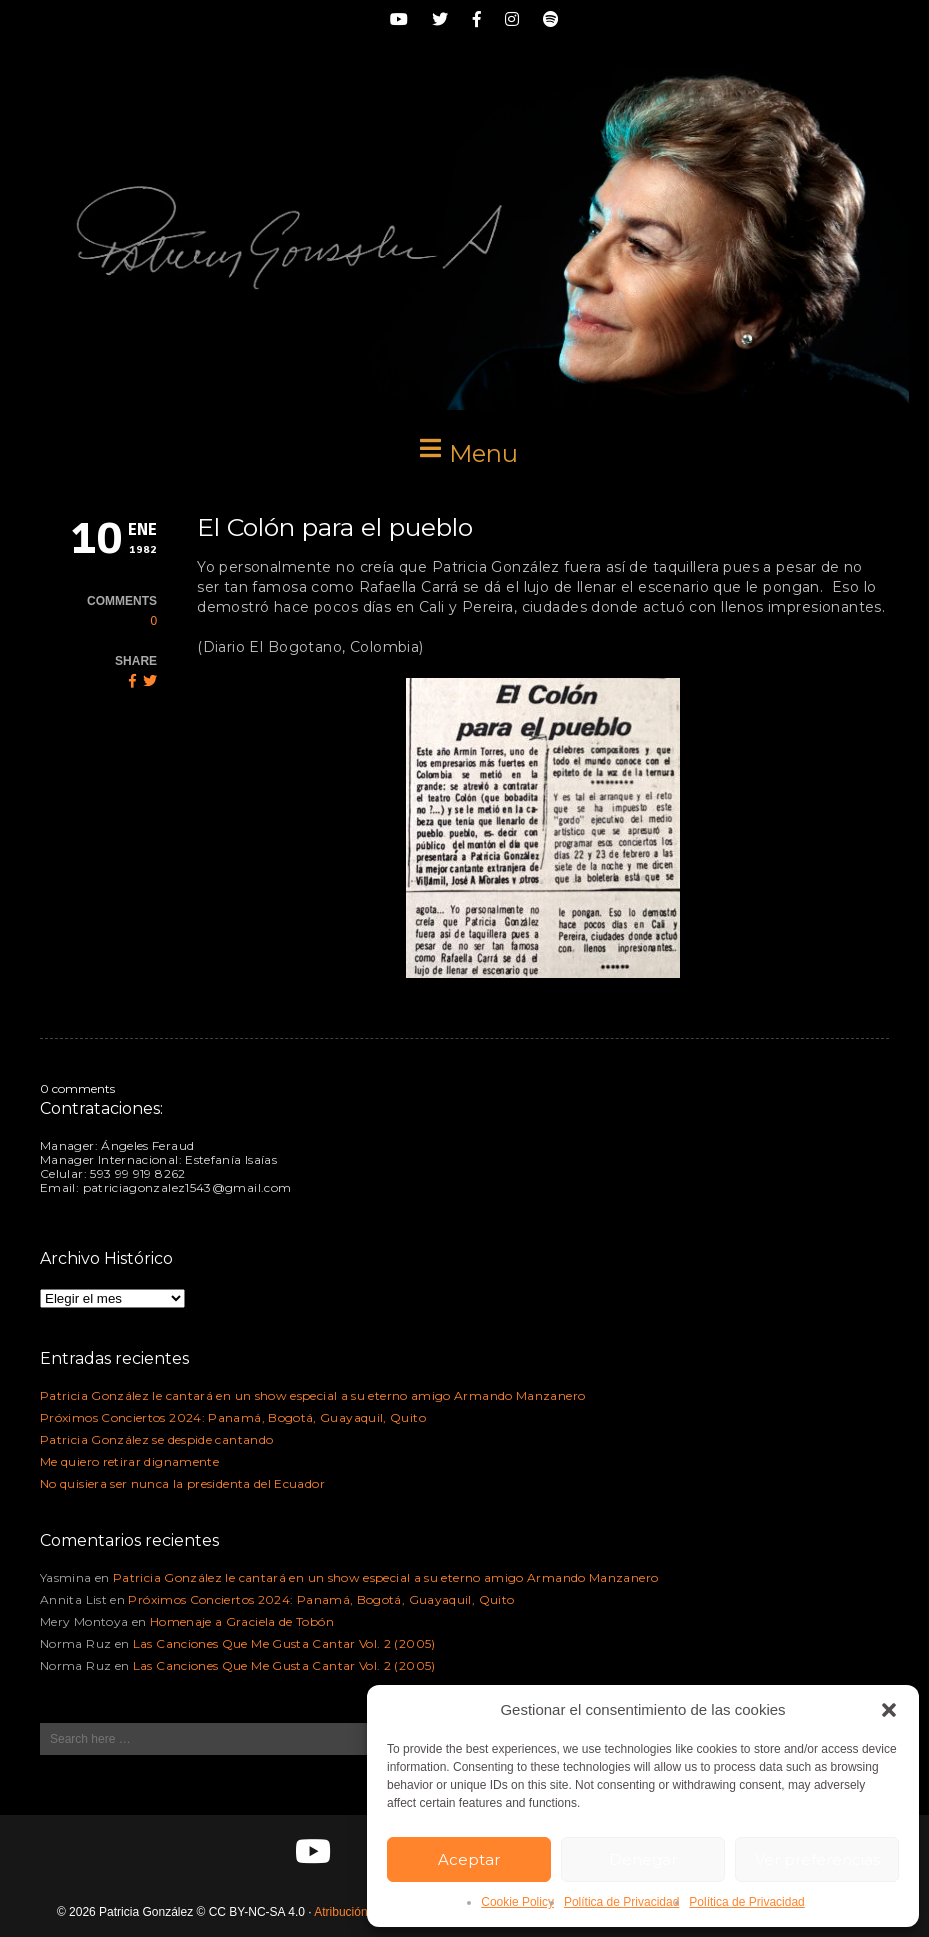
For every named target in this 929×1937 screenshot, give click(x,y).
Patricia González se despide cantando (156, 1439)
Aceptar (469, 1859)
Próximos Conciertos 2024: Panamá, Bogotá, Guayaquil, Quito (233, 1417)
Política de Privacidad (621, 1902)
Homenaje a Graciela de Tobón (242, 1621)
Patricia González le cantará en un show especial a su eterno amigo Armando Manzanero (312, 1395)
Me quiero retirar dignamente (129, 1461)
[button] (889, 1710)
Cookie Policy (517, 1902)
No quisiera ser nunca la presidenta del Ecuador (182, 1483)
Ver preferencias (817, 1859)
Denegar (643, 1859)
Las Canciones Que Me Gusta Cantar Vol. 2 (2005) (284, 1643)
